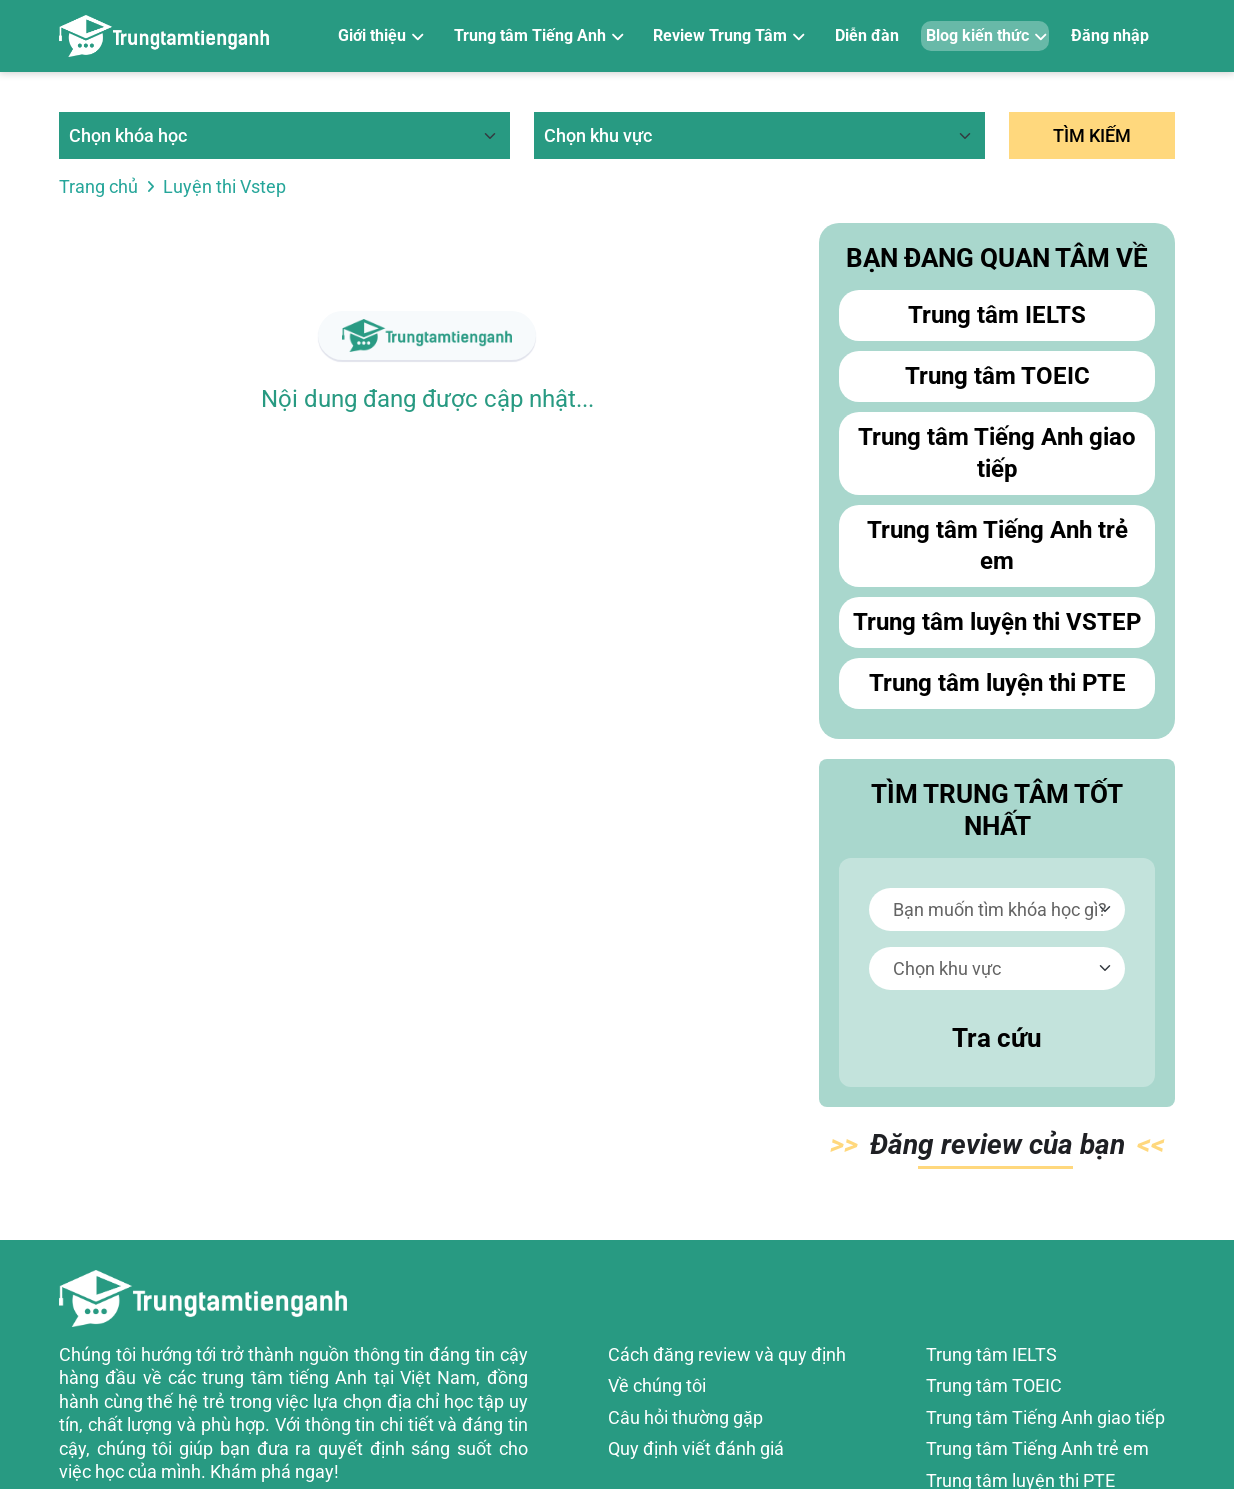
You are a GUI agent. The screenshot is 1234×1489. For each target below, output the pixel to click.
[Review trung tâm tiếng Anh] (164, 36)
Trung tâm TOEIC (997, 376)
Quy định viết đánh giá (696, 1448)
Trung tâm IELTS (997, 315)
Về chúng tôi (657, 1385)
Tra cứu (997, 1038)
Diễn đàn (867, 35)
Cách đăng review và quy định (727, 1354)
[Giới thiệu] (380, 36)
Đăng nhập (1110, 35)
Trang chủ (98, 186)
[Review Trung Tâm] (728, 36)
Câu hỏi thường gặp (685, 1417)
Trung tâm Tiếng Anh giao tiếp (997, 452)
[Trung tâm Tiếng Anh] (538, 36)
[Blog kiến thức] (985, 36)
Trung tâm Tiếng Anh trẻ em (997, 545)
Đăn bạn (997, 1148)
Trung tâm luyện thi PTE (997, 683)
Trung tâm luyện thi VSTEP (997, 622)
